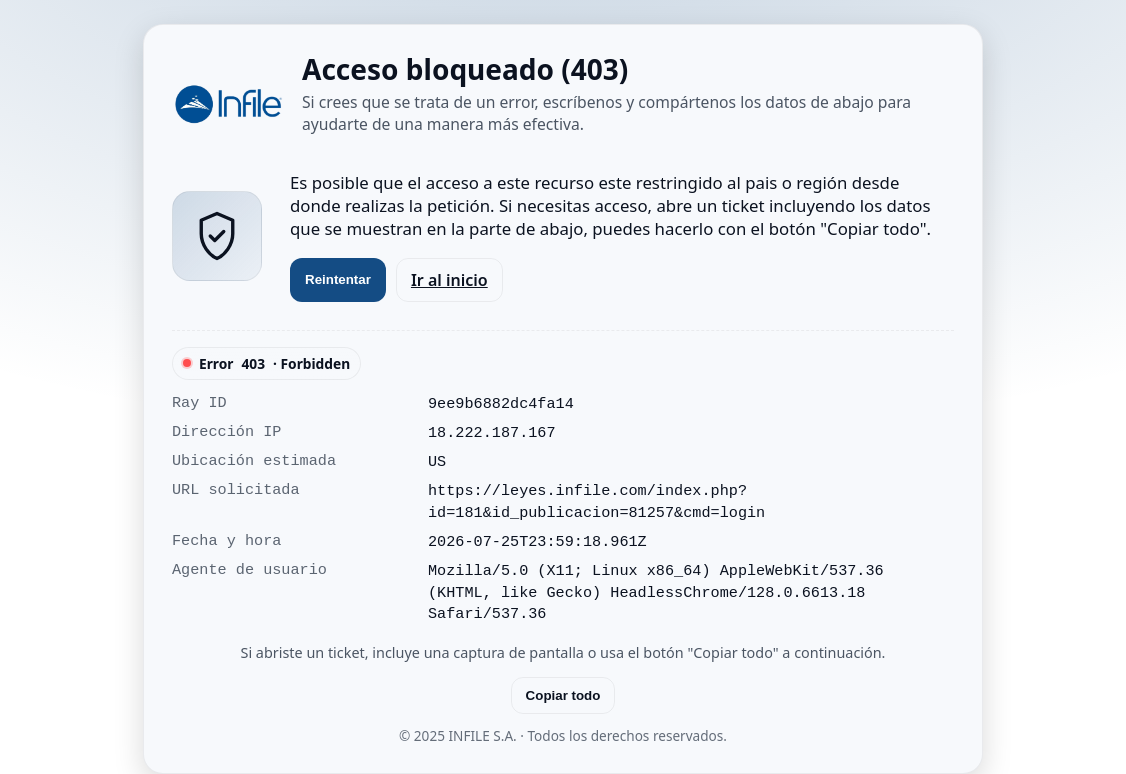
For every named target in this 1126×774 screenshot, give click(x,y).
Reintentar (338, 279)
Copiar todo (563, 695)
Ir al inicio (449, 280)
